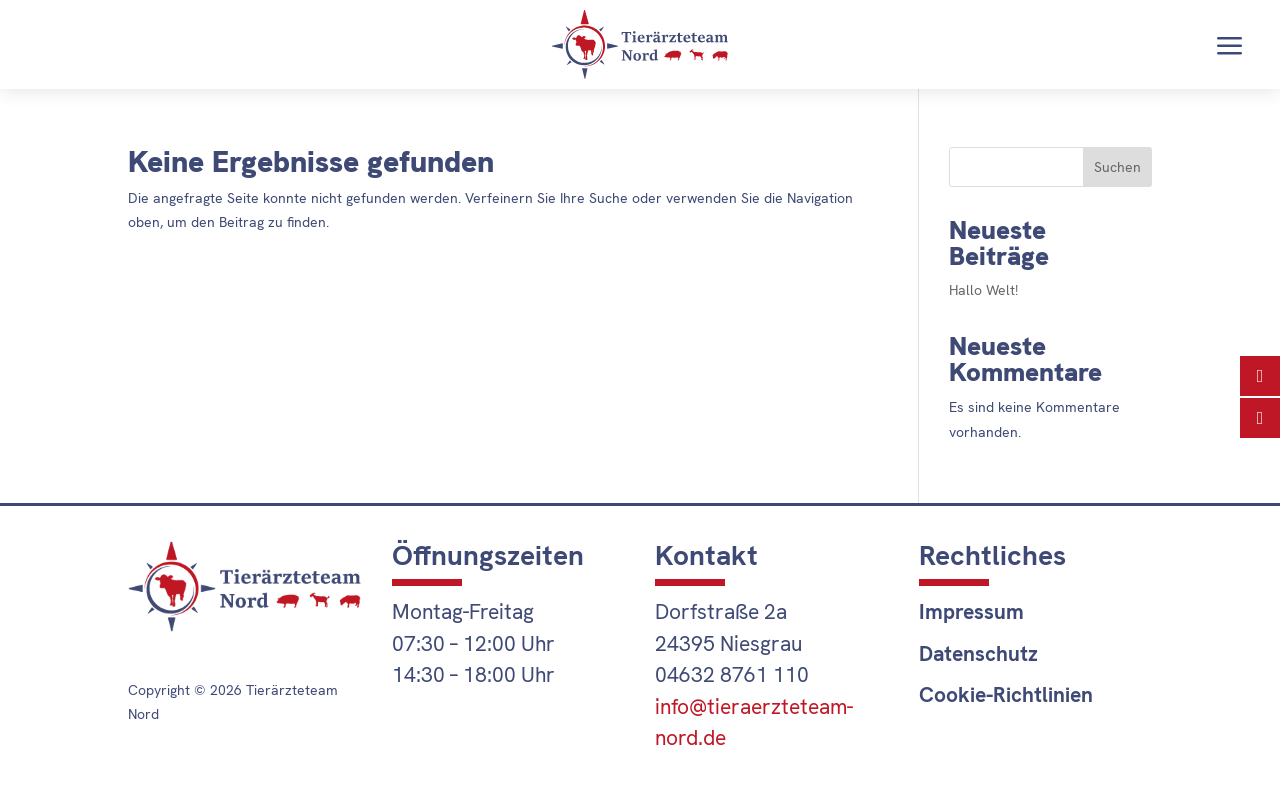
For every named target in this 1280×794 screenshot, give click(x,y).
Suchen (1117, 167)
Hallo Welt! (983, 290)
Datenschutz (978, 653)
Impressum (971, 611)
